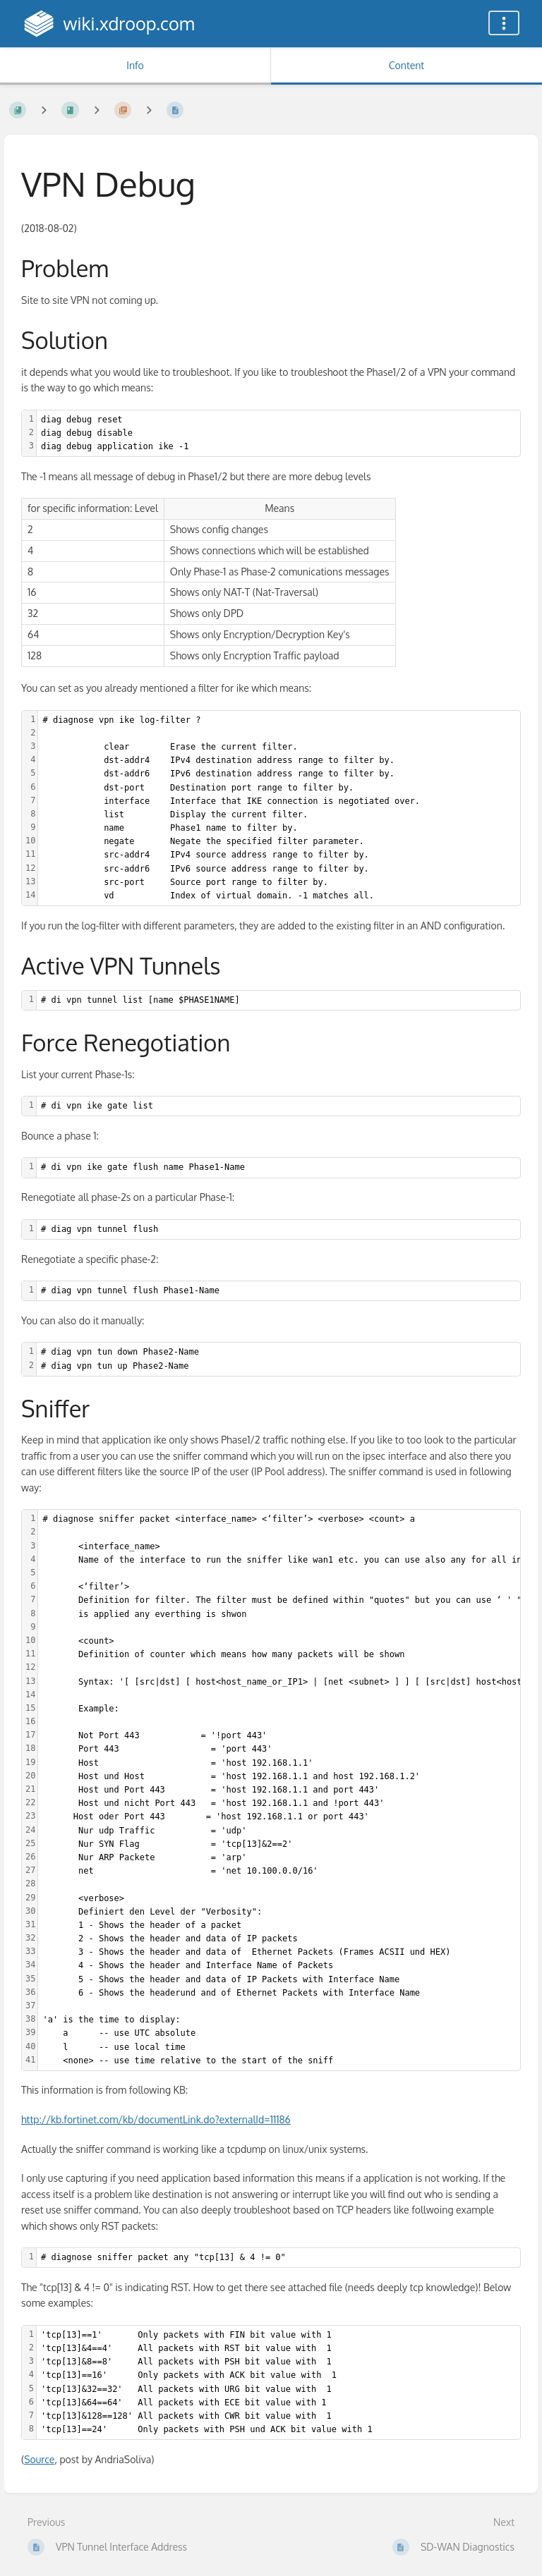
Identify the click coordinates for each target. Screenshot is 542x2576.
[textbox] (278, 433)
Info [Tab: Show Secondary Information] (135, 65)
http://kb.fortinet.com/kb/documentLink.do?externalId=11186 (156, 2119)
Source (39, 2459)
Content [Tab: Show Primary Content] (406, 65)
